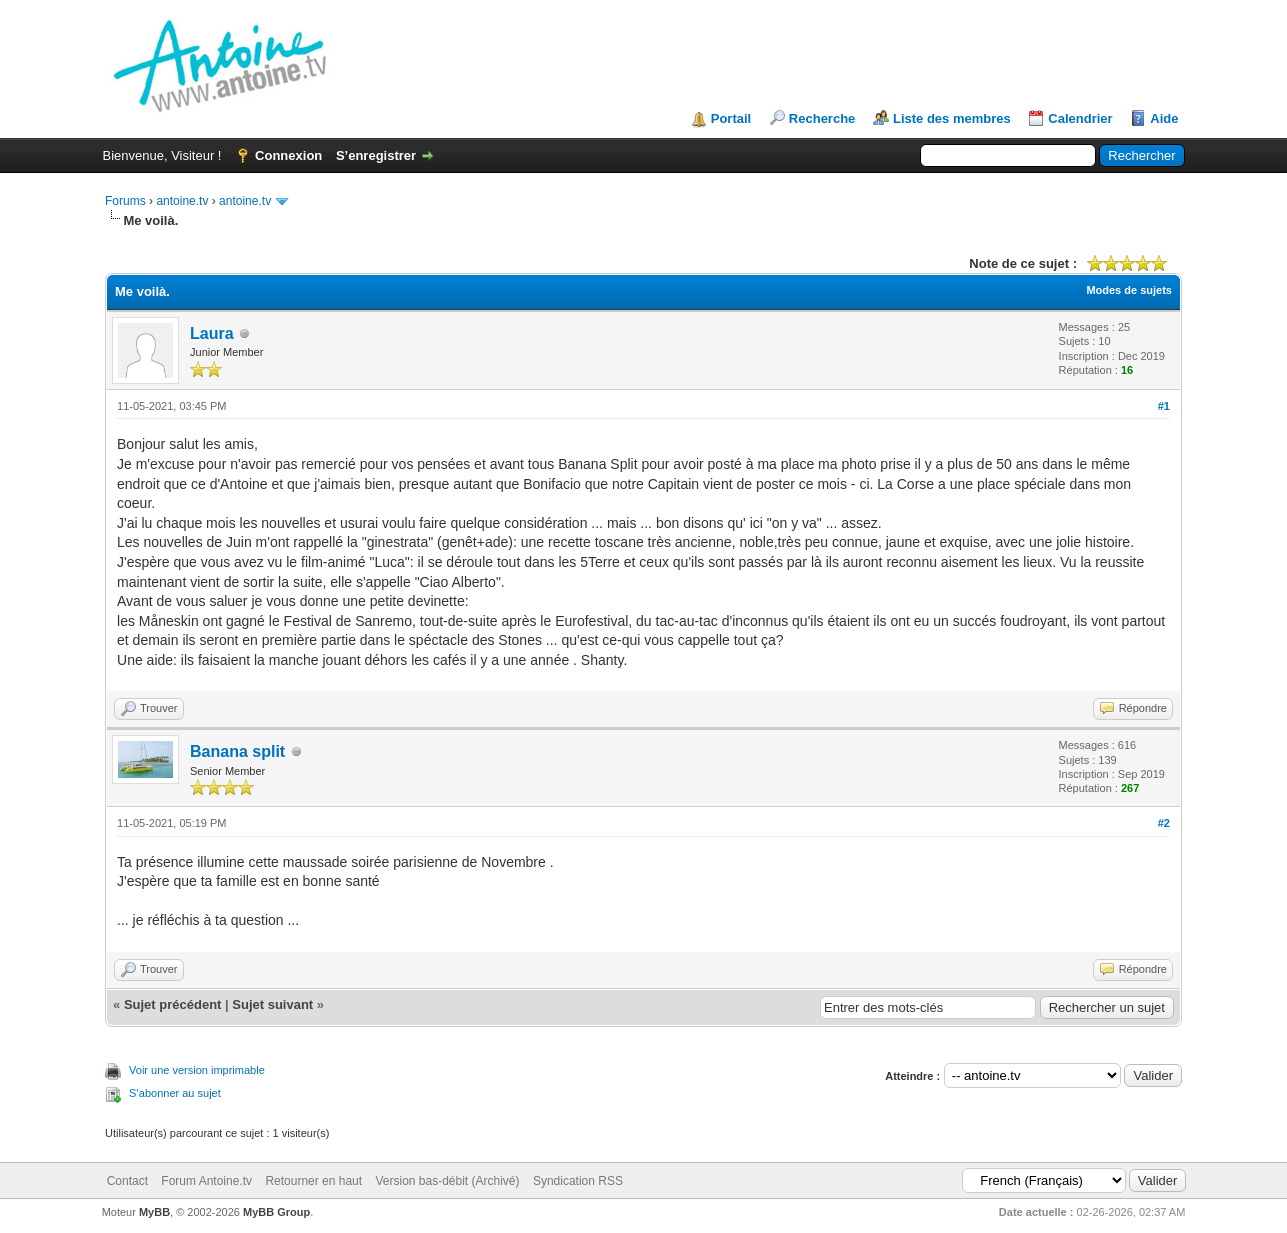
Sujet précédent (173, 1004)
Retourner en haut (313, 1181)
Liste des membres (952, 118)
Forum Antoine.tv (206, 1181)
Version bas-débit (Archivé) (447, 1181)
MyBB (154, 1212)
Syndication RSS (578, 1181)
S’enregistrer (376, 155)
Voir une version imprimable (197, 1070)
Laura (212, 333)
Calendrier (1080, 118)
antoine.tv (182, 201)
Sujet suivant (272, 1004)
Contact (127, 1181)
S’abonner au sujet (175, 1093)
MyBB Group (276, 1212)
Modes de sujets (1129, 290)
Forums (125, 201)
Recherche (822, 118)
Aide (1164, 118)
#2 (1164, 823)
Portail (731, 118)
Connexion (288, 155)
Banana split (237, 751)
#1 (1164, 406)
